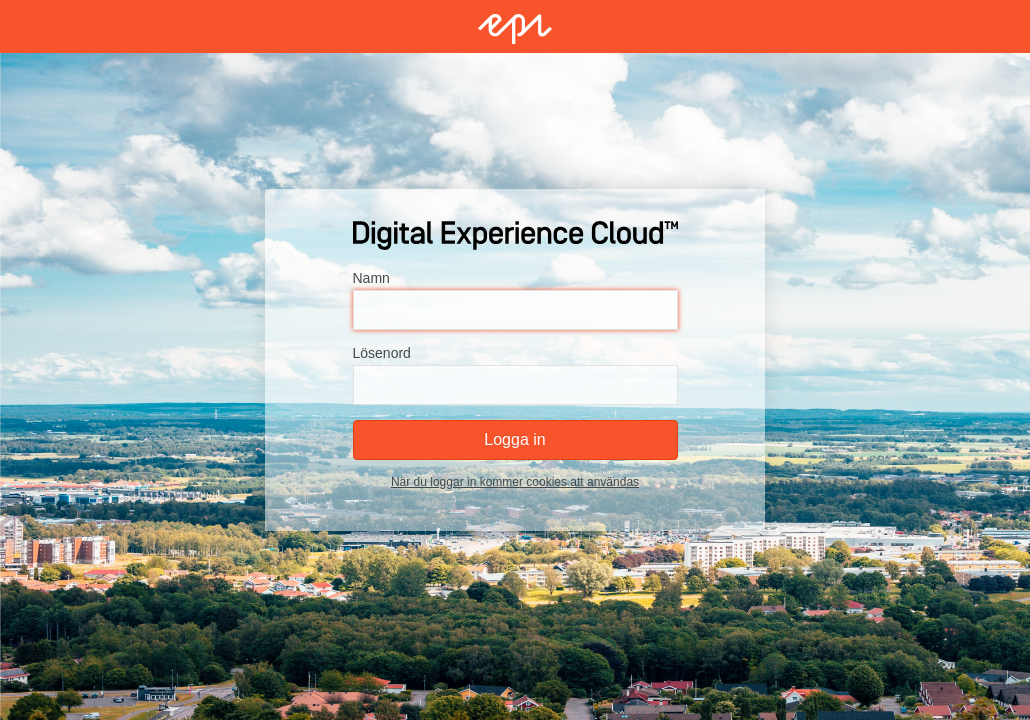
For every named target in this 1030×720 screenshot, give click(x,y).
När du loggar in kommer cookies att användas (515, 482)
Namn (371, 278)
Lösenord (382, 353)
